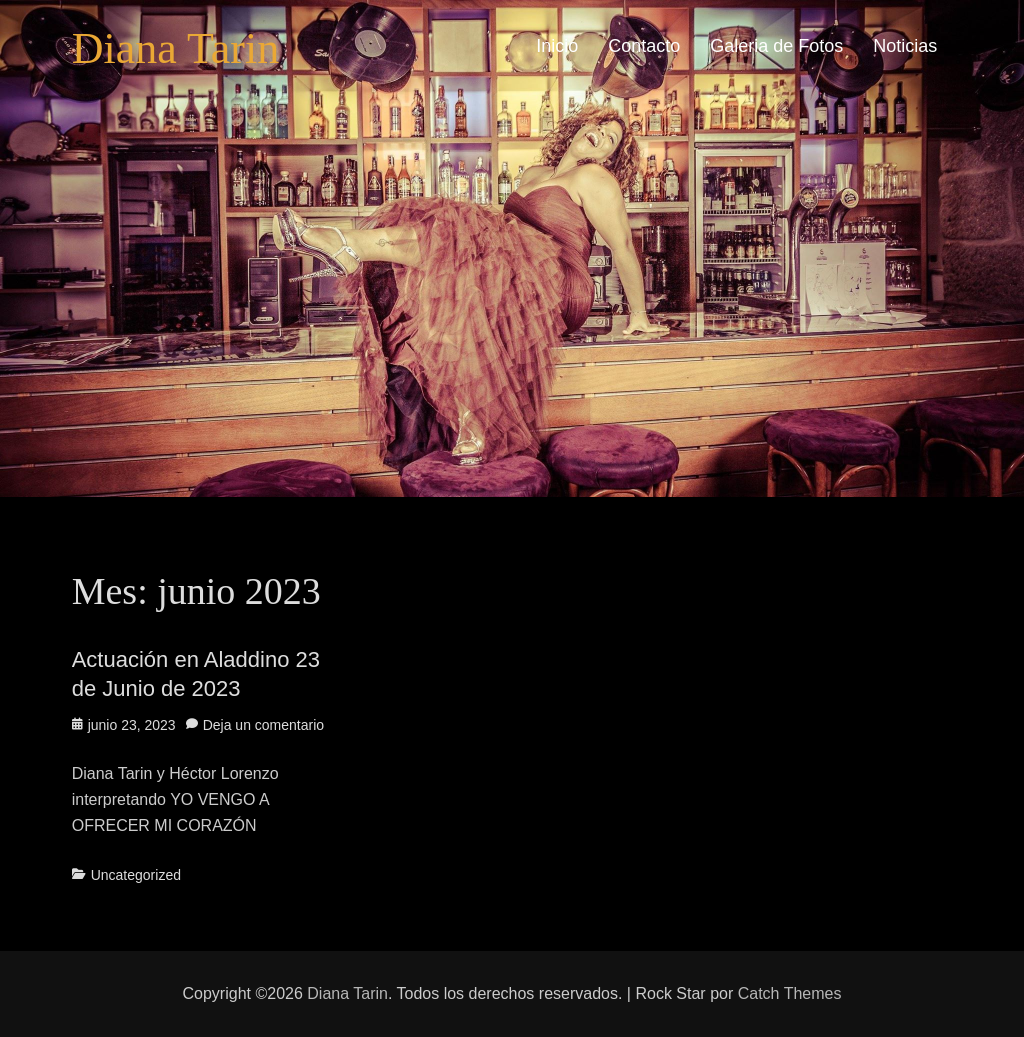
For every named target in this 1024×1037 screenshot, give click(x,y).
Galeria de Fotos (776, 46)
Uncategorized (136, 875)
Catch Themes (790, 993)
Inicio (557, 46)
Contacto (644, 46)
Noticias (905, 46)
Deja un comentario (263, 725)
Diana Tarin (175, 48)
